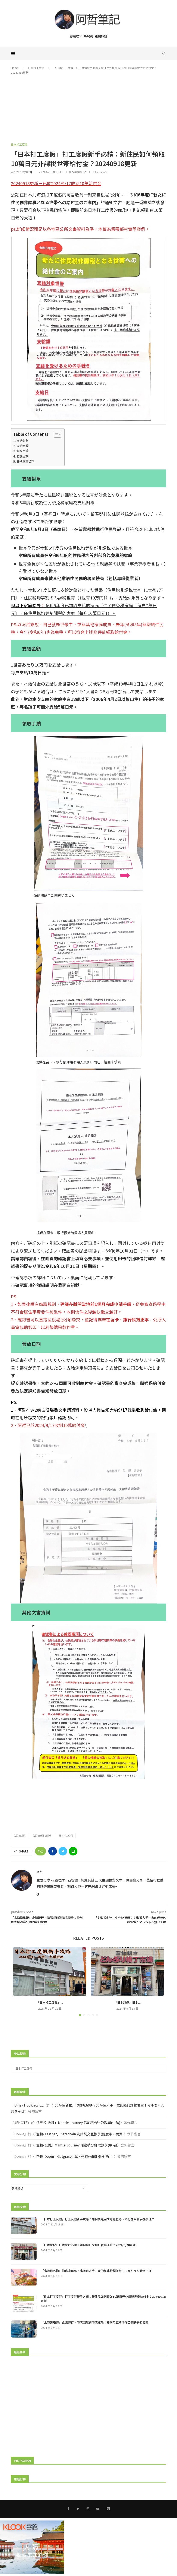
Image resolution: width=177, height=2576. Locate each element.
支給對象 (22, 440)
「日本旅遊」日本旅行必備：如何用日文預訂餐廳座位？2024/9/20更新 (88, 2245)
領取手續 (22, 451)
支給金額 (22, 445)
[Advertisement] (88, 109)
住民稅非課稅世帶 (42, 1835)
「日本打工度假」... (50, 2002)
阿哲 (29, 172)
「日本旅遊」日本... (127, 2002)
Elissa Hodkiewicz (28, 2105)
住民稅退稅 (19, 1835)
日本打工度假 (36, 68)
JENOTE (21, 2122)
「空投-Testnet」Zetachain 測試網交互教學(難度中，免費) (79, 2133)
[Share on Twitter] (63, 1851)
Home (15, 68)
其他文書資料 (25, 461)
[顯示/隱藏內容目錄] (55, 434)
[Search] (164, 53)
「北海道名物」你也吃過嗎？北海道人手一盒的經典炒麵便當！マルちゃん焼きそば (96, 2271)
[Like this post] (41, 1851)
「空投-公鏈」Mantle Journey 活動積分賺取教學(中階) (79, 2122)
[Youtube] (97, 2509)
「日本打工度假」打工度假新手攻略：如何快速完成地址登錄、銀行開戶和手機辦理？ (98, 2219)
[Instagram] (88, 2509)
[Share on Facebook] (52, 1851)
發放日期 (22, 456)
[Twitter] (78, 2509)
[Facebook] (68, 2509)
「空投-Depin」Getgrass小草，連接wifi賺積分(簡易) (74, 2156)
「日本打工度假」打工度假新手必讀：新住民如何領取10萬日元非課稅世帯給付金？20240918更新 (103, 2299)
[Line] (108, 2509)
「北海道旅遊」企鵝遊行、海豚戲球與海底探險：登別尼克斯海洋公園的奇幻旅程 (95, 2322)
